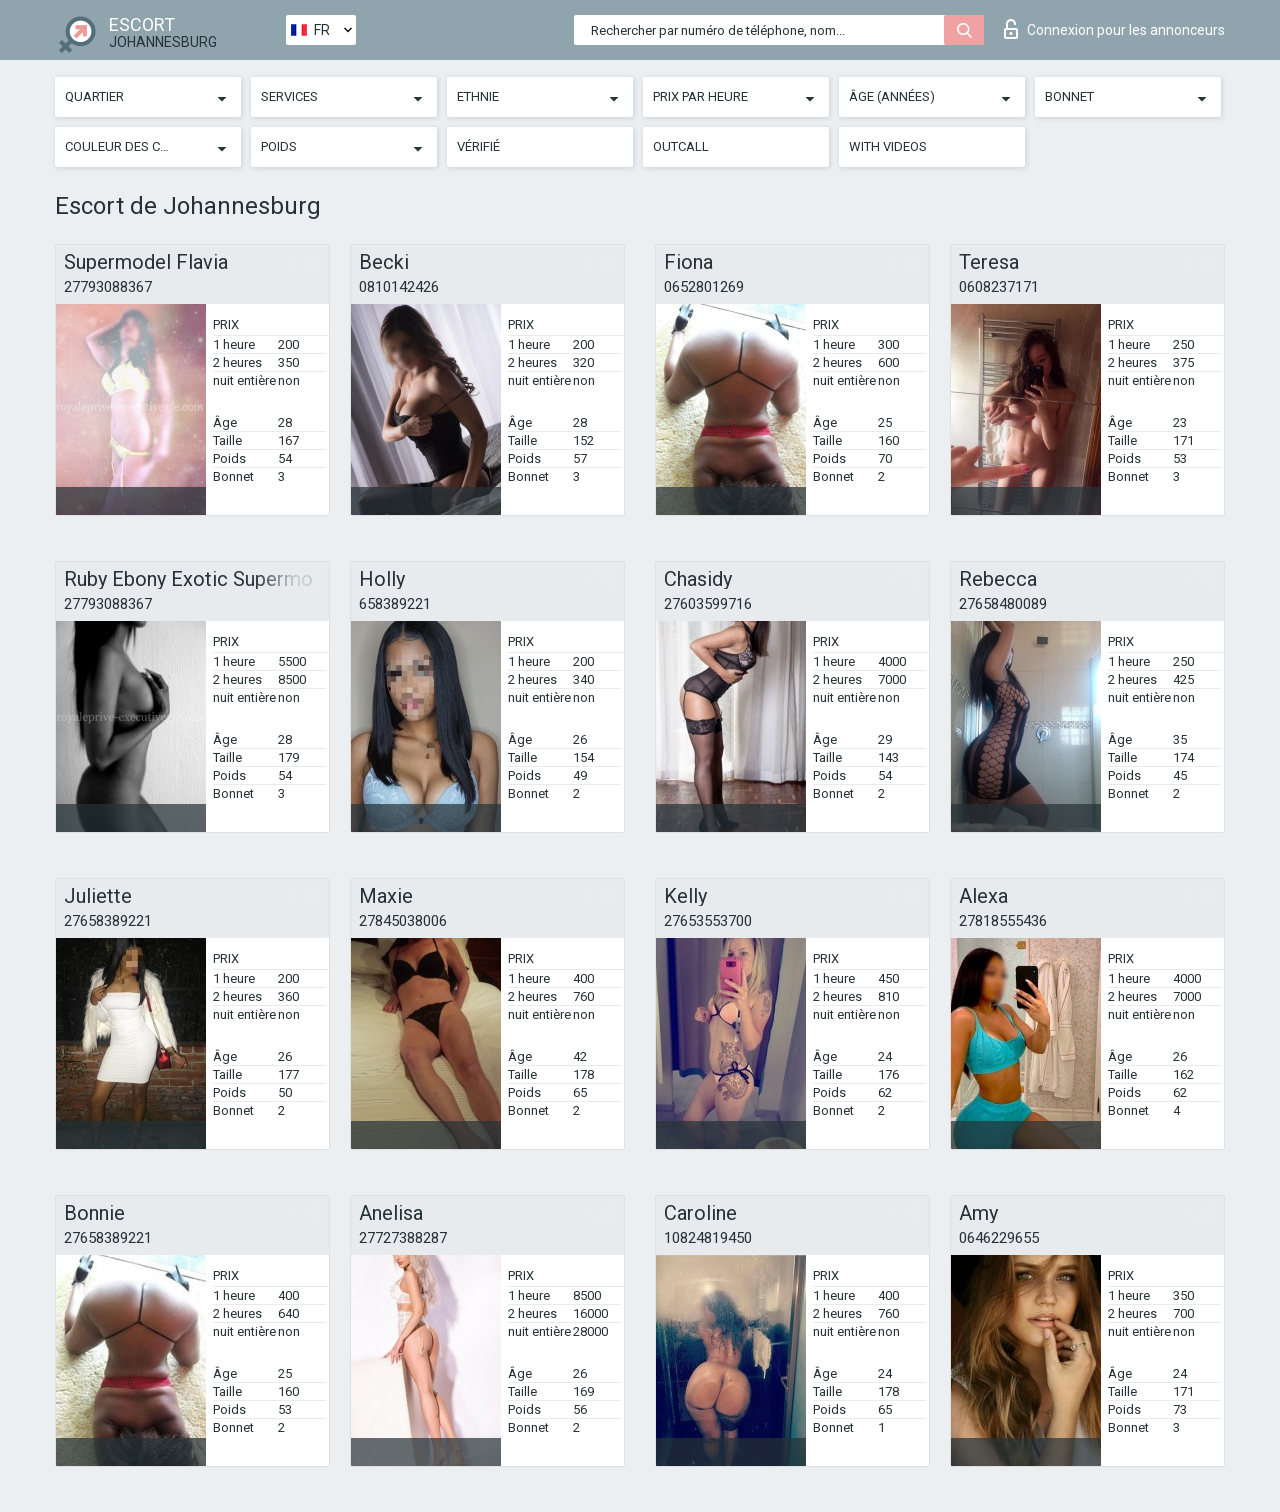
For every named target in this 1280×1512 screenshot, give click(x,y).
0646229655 (999, 1238)
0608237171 (999, 287)
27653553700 (708, 921)
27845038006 (403, 921)
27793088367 (108, 287)
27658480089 (1003, 604)
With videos (888, 146)
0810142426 (399, 287)
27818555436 (1003, 921)
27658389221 (108, 921)
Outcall (681, 146)
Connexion (1114, 29)
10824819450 (708, 1238)
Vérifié (478, 146)
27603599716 (708, 604)
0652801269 (704, 287)
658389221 (395, 604)
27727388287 (403, 1238)
